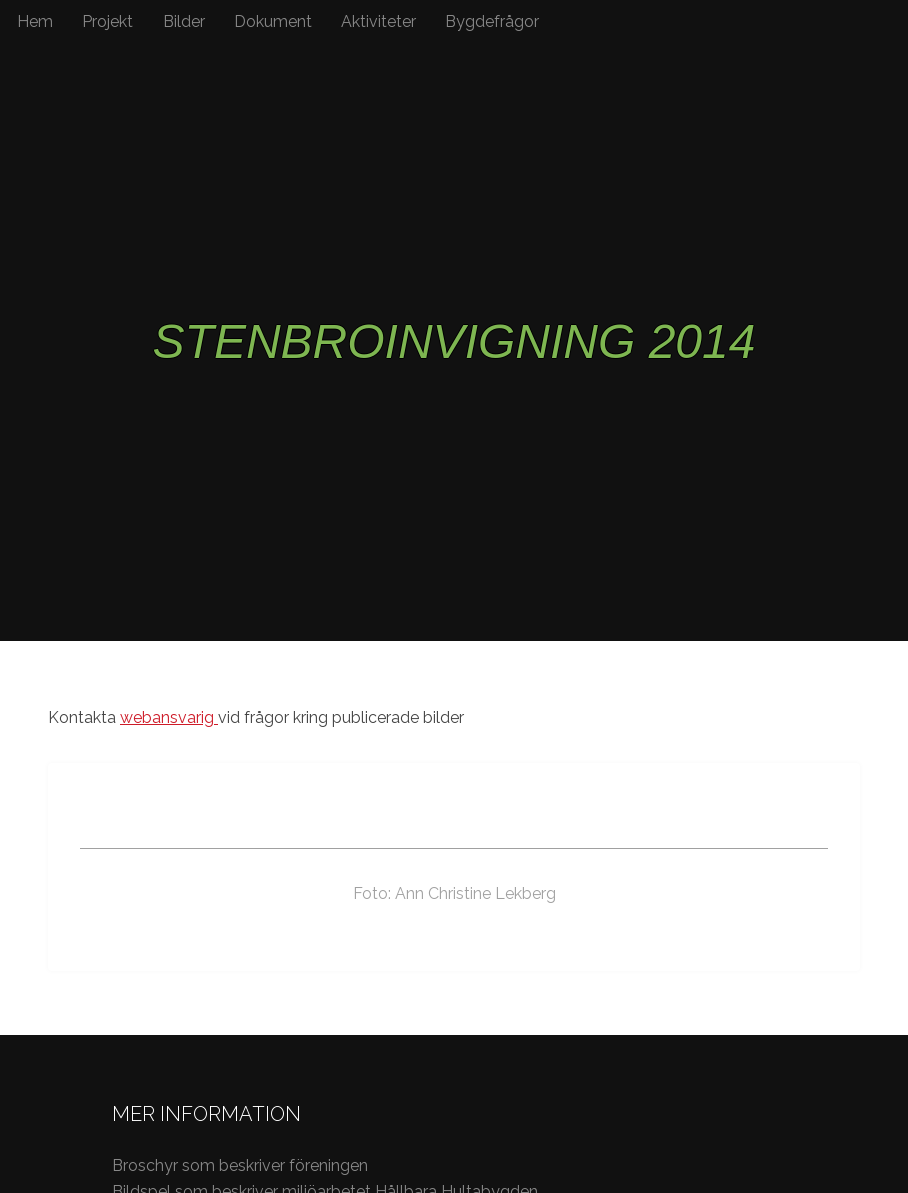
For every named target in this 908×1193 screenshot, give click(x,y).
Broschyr (147, 1165)
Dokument (273, 21)
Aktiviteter (378, 21)
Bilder (184, 21)
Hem (35, 21)
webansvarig (169, 717)
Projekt (107, 21)
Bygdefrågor (492, 21)
